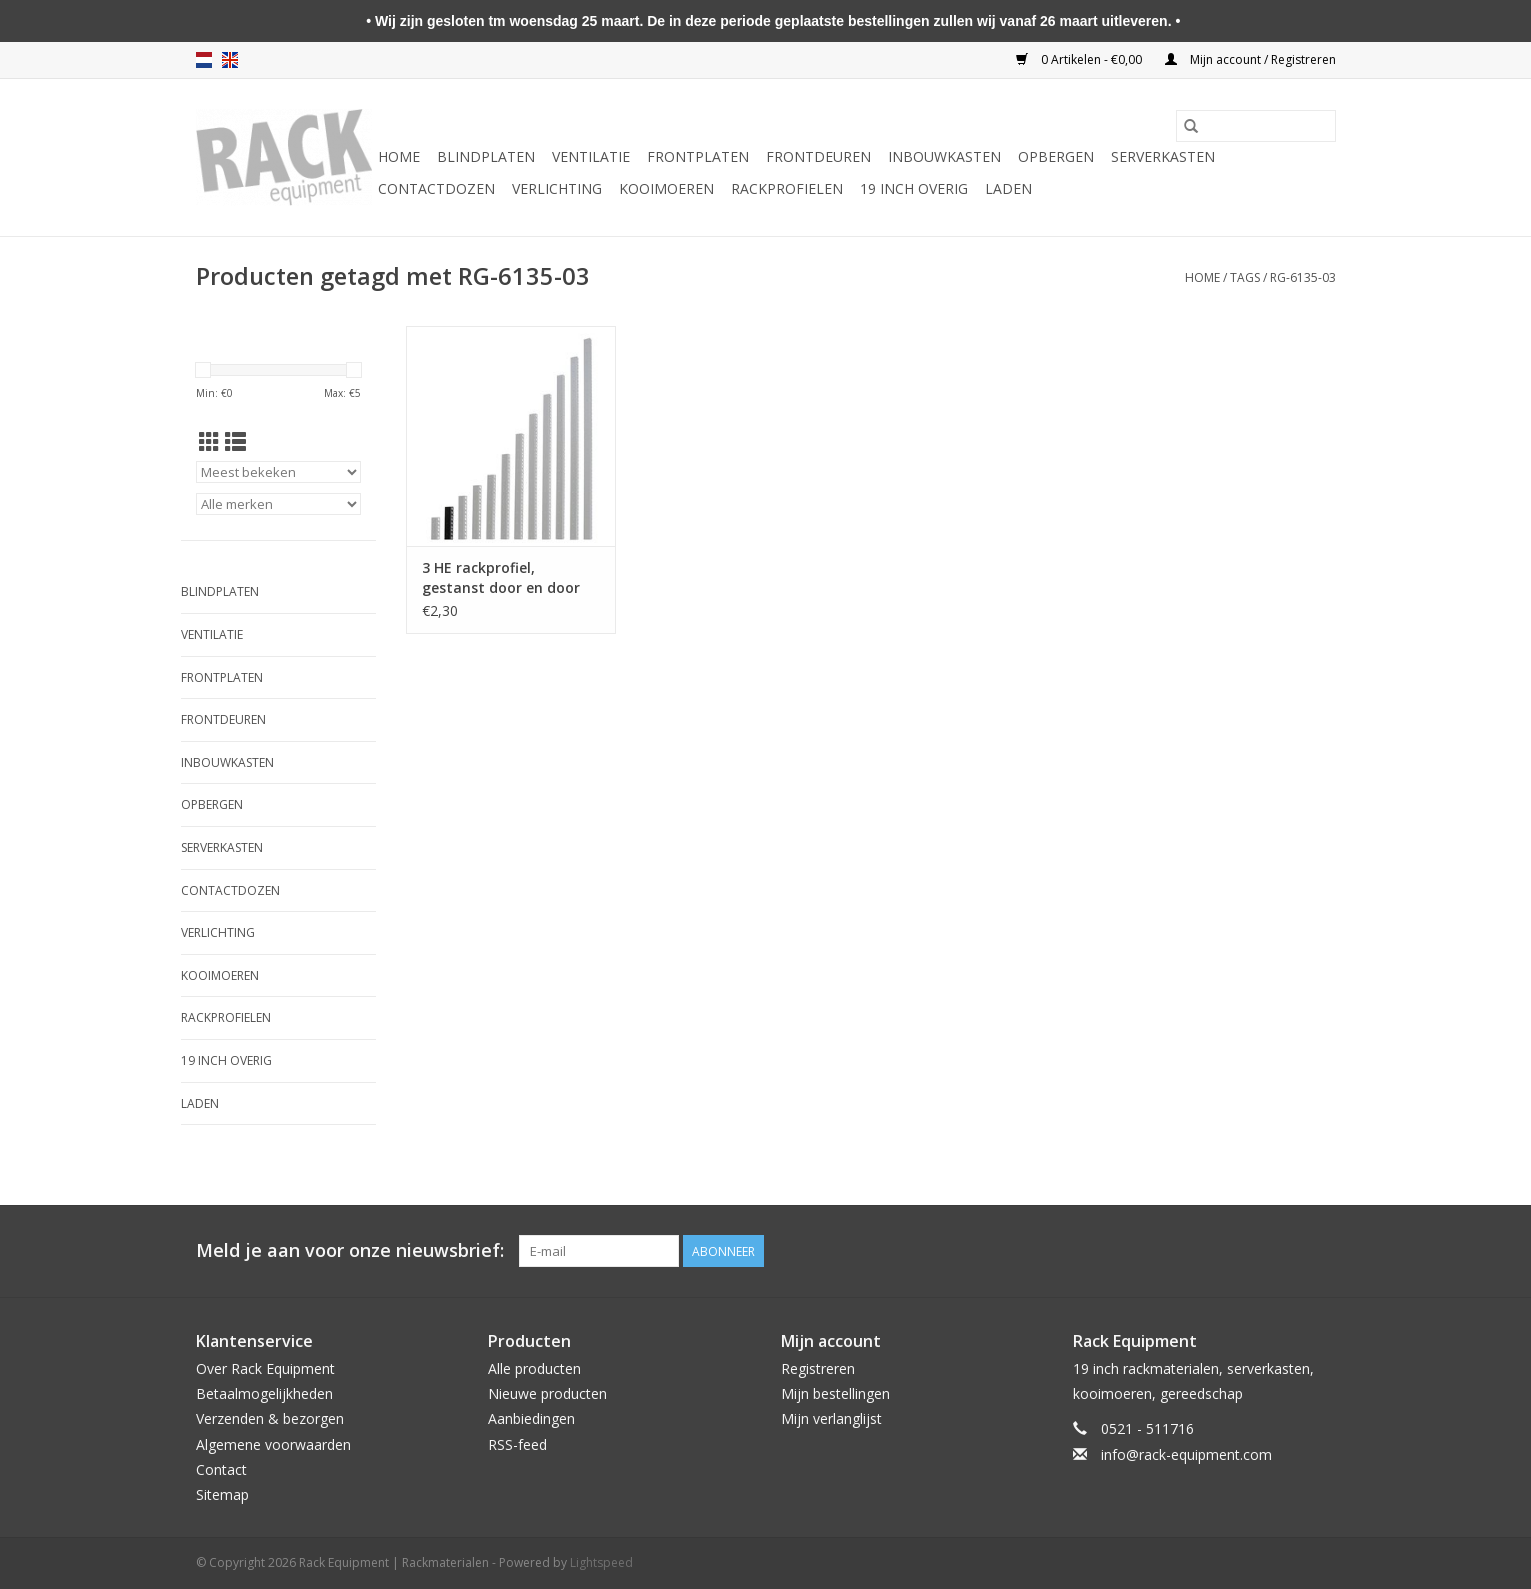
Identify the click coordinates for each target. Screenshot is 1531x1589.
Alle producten (534, 1368)
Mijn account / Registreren (1250, 59)
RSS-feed (517, 1444)
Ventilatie (591, 156)
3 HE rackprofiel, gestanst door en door (501, 577)
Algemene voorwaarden (273, 1444)
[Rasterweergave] (209, 442)
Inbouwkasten (944, 156)
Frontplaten (698, 156)
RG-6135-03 (1303, 277)
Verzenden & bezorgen (270, 1418)
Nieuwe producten (547, 1393)
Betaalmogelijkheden (264, 1393)
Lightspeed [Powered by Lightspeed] (601, 1562)
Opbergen (1056, 156)
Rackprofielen (787, 188)
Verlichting (557, 188)
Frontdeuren (818, 156)
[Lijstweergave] (235, 442)
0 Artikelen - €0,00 (1080, 59)
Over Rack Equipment (265, 1368)
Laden (1008, 188)
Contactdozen (436, 188)
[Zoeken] (1256, 126)
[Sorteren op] (278, 472)
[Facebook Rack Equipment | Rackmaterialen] (1320, 1251)
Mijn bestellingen (835, 1393)
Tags (1245, 277)
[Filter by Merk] (278, 504)
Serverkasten (1163, 156)
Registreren (818, 1368)
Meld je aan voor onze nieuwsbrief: (350, 1250)
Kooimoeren (666, 188)
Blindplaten (486, 156)
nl (204, 60)
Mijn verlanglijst (831, 1418)
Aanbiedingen (531, 1418)
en (230, 60)
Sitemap (222, 1494)
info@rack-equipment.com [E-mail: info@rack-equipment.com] (1186, 1454)
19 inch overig (914, 188)
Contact (221, 1469)
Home (399, 156)
